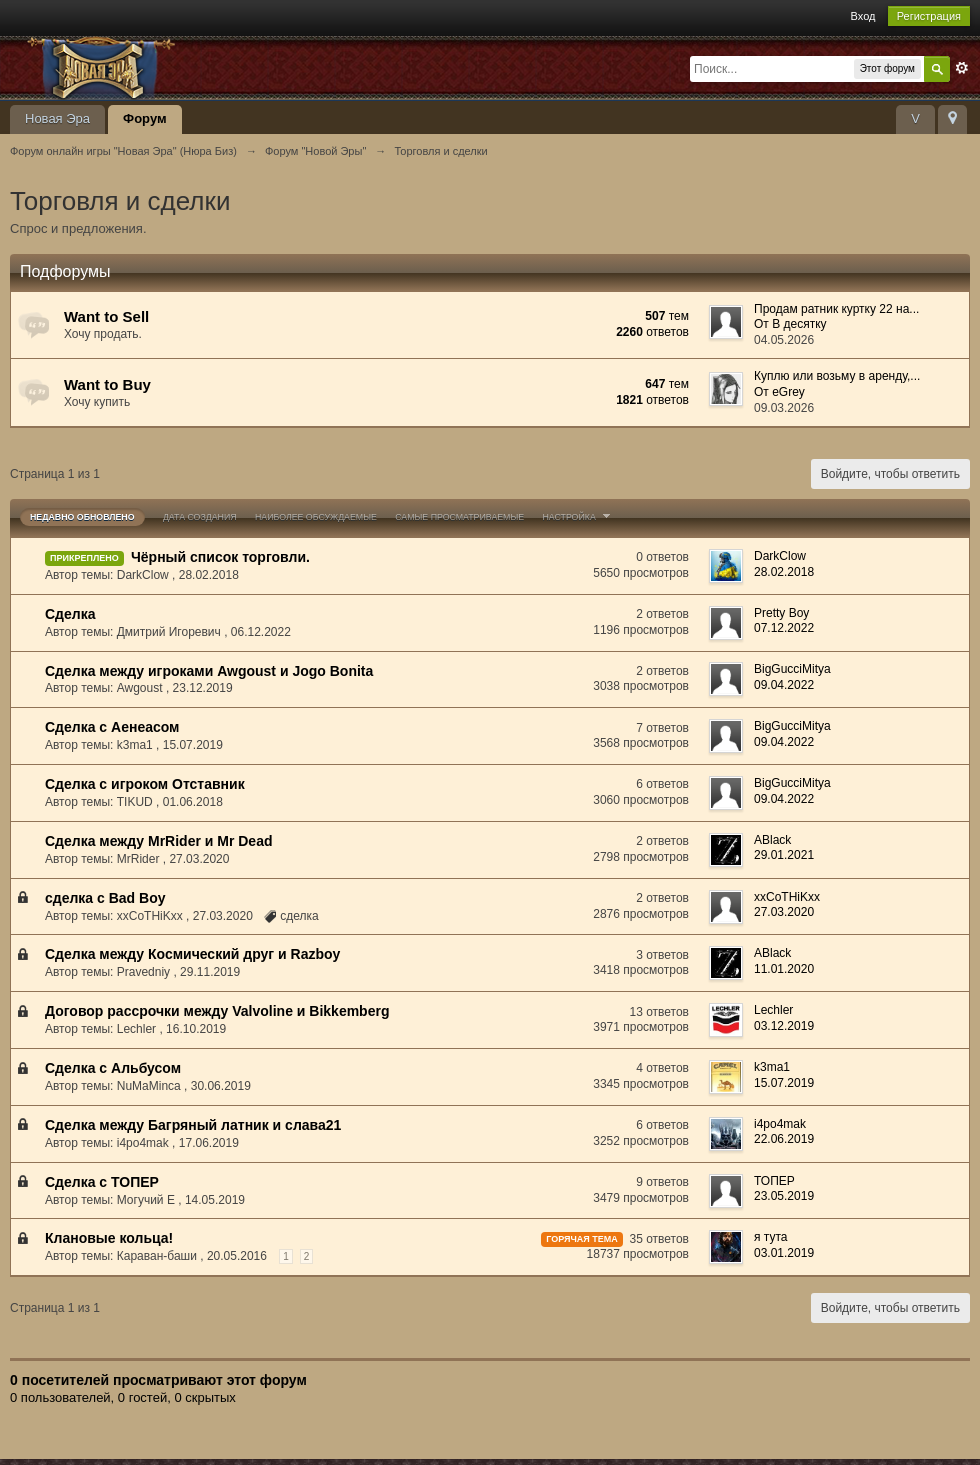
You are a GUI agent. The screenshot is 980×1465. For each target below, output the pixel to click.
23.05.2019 (784, 1196)
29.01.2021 (784, 855)
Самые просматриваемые (459, 517)
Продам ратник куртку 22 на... (836, 309)
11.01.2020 (784, 969)
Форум (144, 118)
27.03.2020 (784, 912)
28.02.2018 (784, 572)
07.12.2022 (784, 628)
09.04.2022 (784, 685)
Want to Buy (107, 384)
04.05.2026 (784, 340)
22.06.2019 (784, 1139)
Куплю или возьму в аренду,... (837, 376)
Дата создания (200, 517)
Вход (863, 16)
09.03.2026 (784, 408)
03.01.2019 (784, 1253)
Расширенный (962, 68)
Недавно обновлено (82, 517)
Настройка (578, 517)
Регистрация (929, 16)
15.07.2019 (784, 1083)
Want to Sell (106, 316)
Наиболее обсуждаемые (316, 517)
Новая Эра (57, 118)
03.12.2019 (784, 1026)
